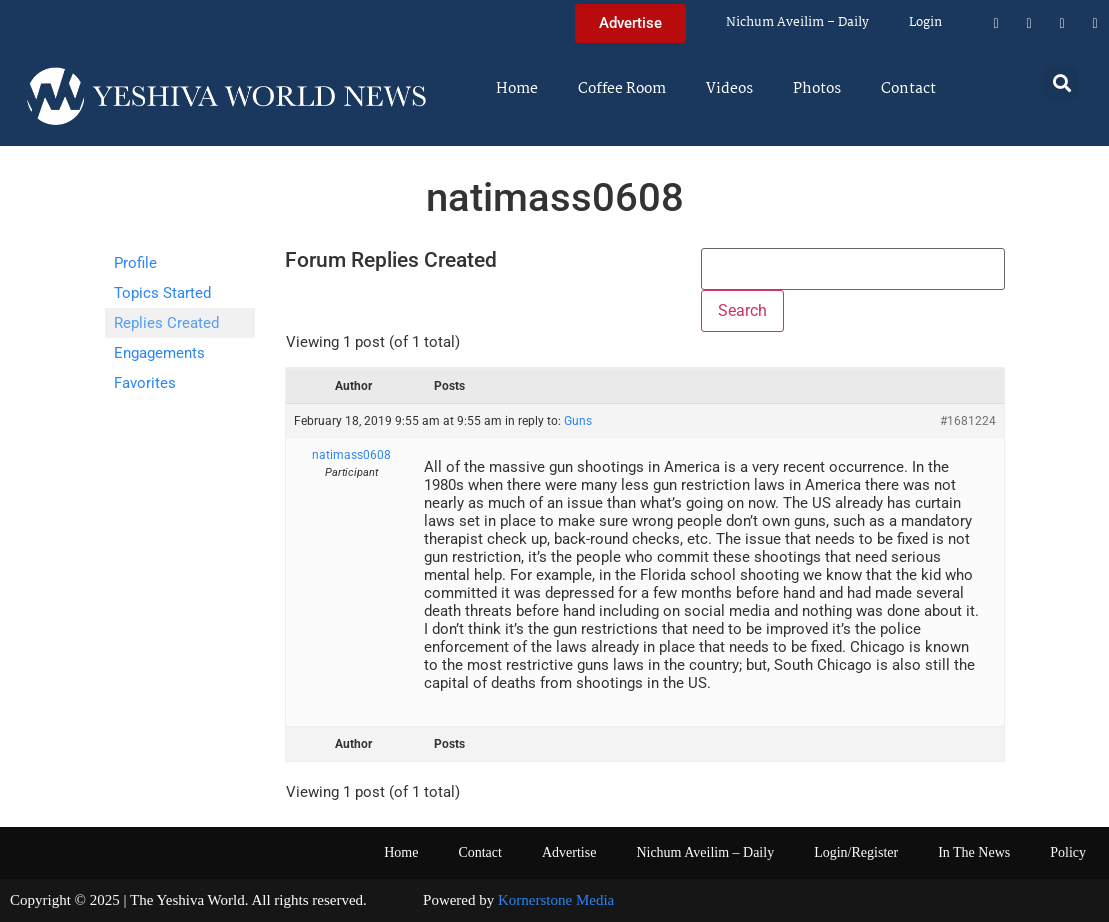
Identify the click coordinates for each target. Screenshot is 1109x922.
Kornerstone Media (556, 900)
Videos (729, 89)
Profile (135, 263)
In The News (974, 852)
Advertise (569, 852)
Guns (578, 421)
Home (517, 89)
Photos (817, 89)
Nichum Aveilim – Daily (797, 22)
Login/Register (856, 852)
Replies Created (166, 323)
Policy (1068, 852)
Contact (908, 89)
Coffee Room (622, 89)
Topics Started (162, 293)
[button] (1061, 82)
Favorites (145, 383)
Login (925, 22)
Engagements (159, 353)
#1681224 (968, 421)
